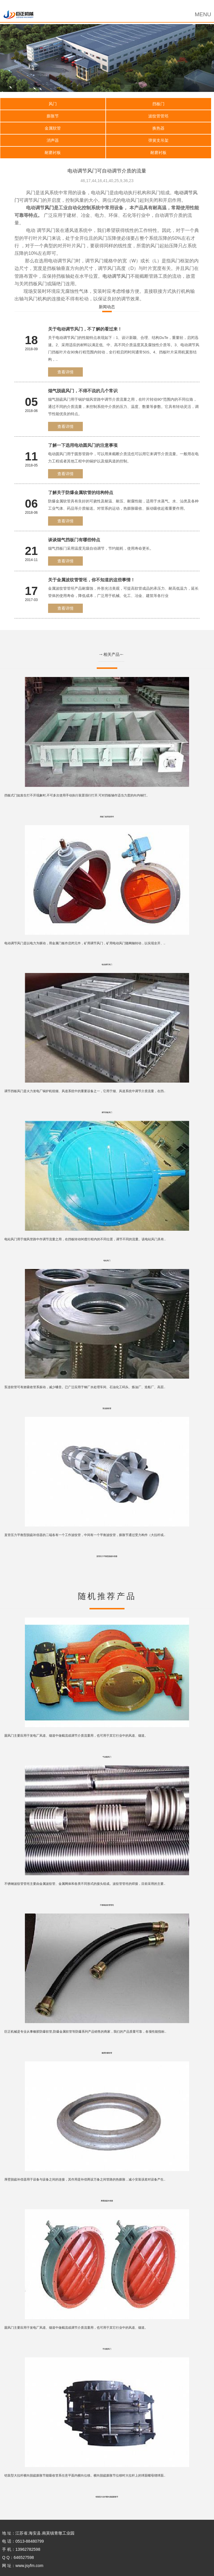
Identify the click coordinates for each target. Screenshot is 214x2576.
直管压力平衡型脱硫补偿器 (106, 1556)
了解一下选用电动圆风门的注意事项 (83, 445)
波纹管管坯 (158, 116)
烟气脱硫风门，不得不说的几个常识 (83, 390)
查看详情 (65, 372)
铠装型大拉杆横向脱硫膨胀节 (107, 2497)
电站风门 (106, 1260)
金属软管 (53, 128)
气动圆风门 (107, 1757)
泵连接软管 (107, 1408)
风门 (53, 103)
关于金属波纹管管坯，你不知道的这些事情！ (91, 579)
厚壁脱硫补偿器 (107, 2201)
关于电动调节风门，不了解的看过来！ (85, 328)
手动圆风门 (107, 2349)
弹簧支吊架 (158, 140)
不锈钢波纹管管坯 (107, 1905)
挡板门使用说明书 (107, 817)
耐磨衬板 (53, 152)
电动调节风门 (116, 276)
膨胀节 (53, 116)
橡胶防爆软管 (107, 2053)
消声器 (53, 140)
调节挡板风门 (107, 1112)
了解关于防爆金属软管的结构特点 (80, 492)
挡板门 (158, 103)
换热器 (158, 128)
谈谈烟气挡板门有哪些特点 (74, 539)
